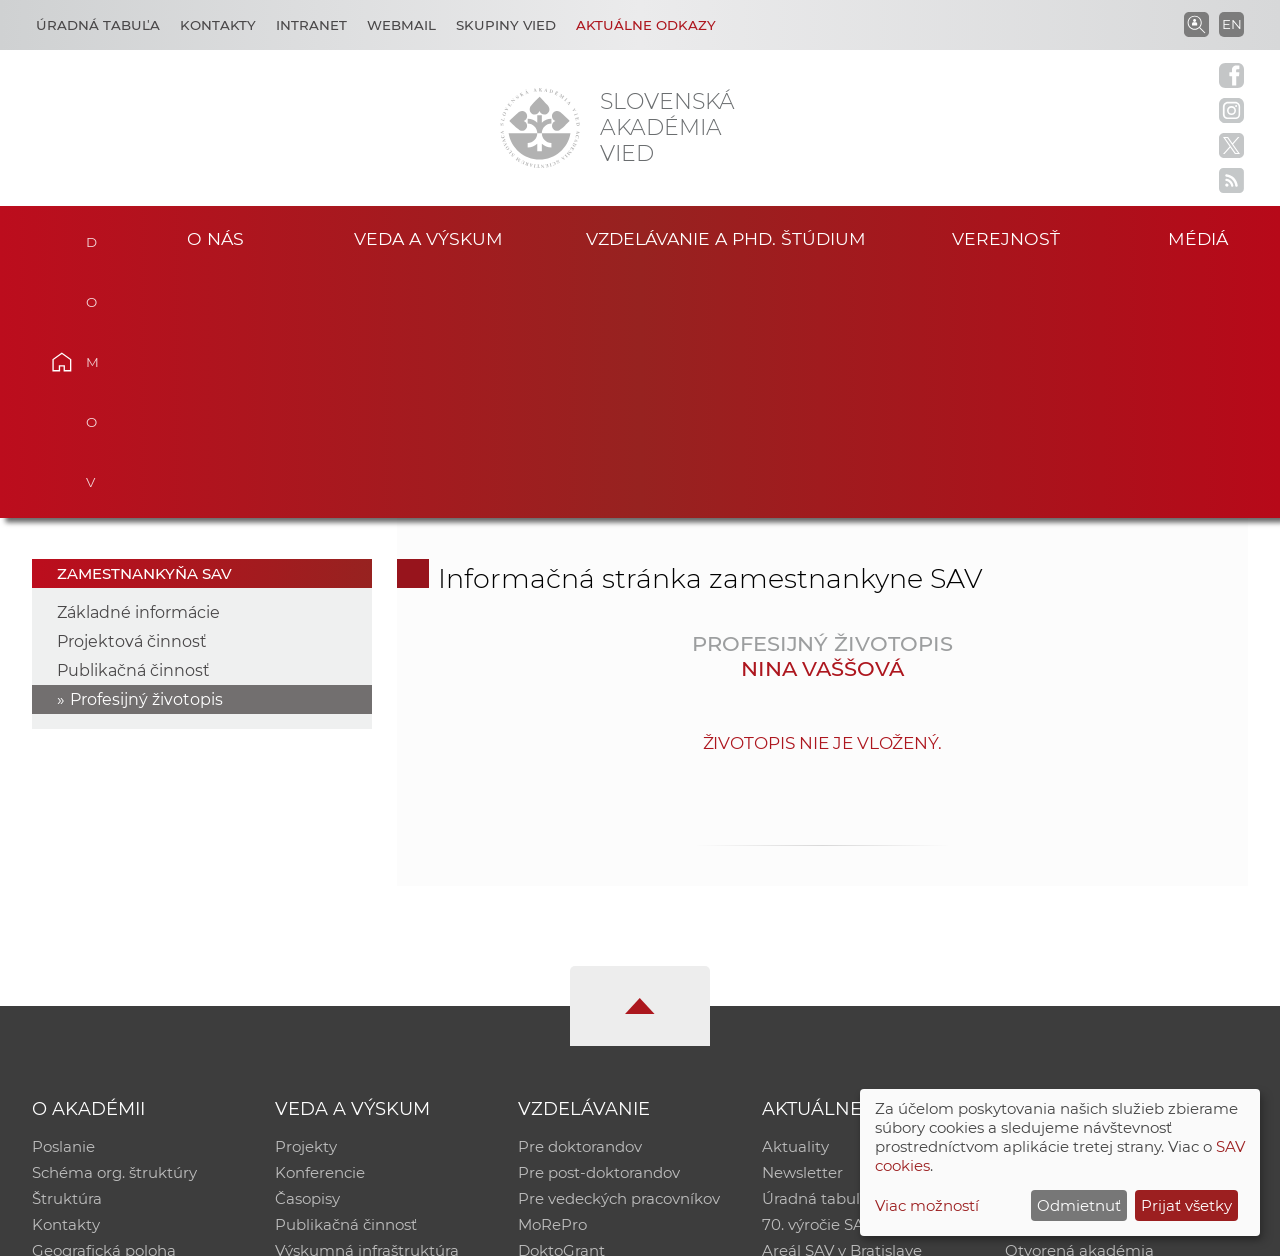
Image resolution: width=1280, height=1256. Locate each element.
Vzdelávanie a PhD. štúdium (726, 238)
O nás (215, 238)
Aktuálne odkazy (646, 25)
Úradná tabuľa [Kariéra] (98, 25)
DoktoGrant (561, 1004)
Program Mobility (582, 1030)
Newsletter (802, 926)
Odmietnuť (1079, 1205)
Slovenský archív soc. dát (1096, 926)
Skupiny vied (506, 25)
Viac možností (927, 1205)
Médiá (1198, 238)
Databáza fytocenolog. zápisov (1117, 952)
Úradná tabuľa (815, 952)
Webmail (401, 25)
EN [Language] (1232, 24)
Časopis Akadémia (1074, 978)
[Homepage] (540, 128)
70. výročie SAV (817, 978)
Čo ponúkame (815, 1030)
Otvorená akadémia (1079, 1004)
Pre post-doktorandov (599, 926)
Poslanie (63, 900)
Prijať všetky (1186, 1205)
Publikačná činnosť (133, 424)
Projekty (306, 900)
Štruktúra (67, 952)
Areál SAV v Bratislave (842, 1004)
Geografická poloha (104, 1004)
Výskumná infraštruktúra (367, 1004)
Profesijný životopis (146, 453)
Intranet (311, 25)
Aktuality (795, 900)
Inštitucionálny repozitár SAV (1112, 900)
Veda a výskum (428, 238)
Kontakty (218, 25)
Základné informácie (138, 366)
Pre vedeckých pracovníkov (619, 952)
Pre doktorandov (580, 900)
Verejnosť (1006, 238)
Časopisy (307, 952)
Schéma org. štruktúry (114, 926)
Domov (91, 236)
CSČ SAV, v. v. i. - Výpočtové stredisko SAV (330, 1231)
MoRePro (552, 978)
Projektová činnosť (132, 395)
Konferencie (320, 926)
